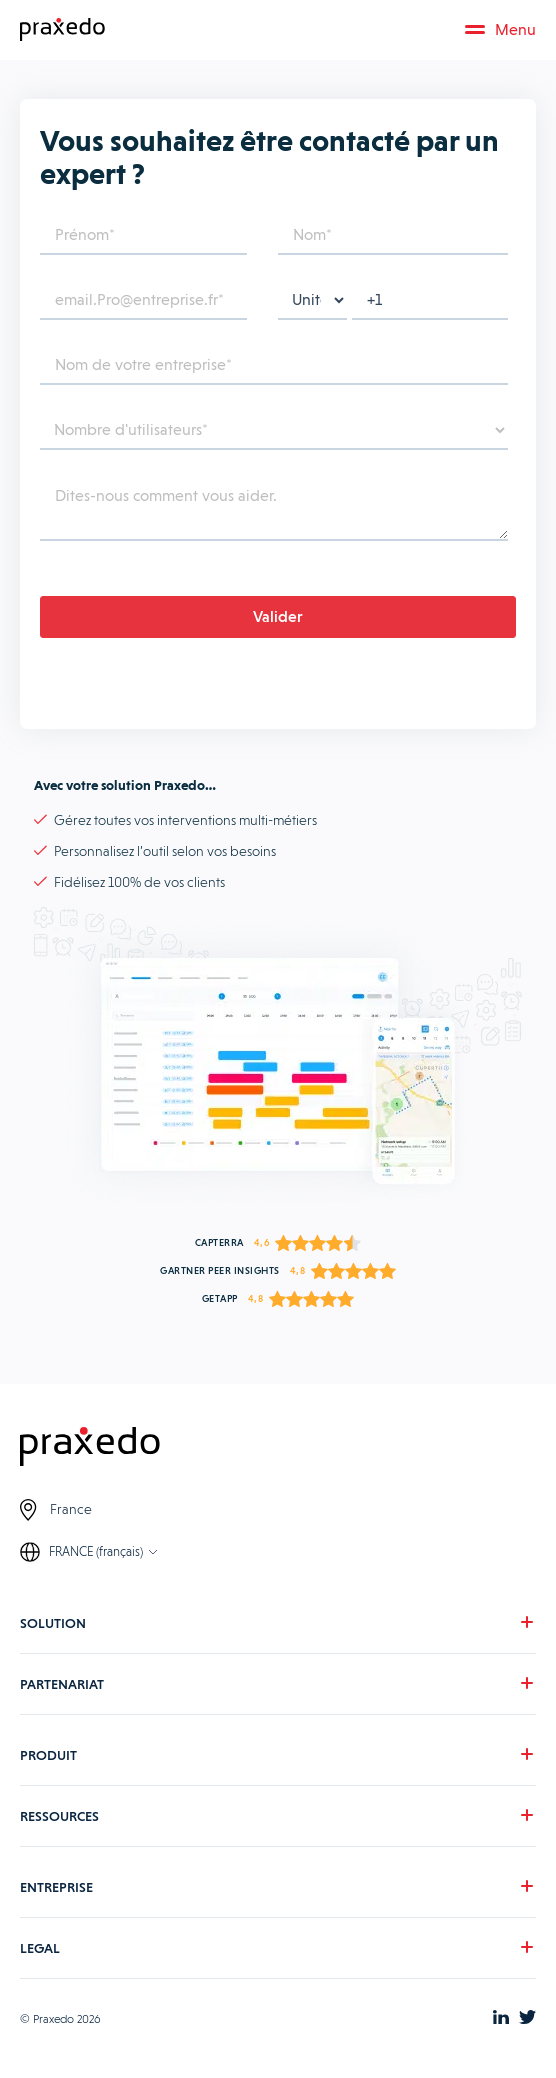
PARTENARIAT (62, 1684)
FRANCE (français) (96, 1551)
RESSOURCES (59, 1816)
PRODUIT (48, 1755)
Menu (500, 29)
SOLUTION (53, 1623)
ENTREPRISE (56, 1887)
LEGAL (40, 1948)
